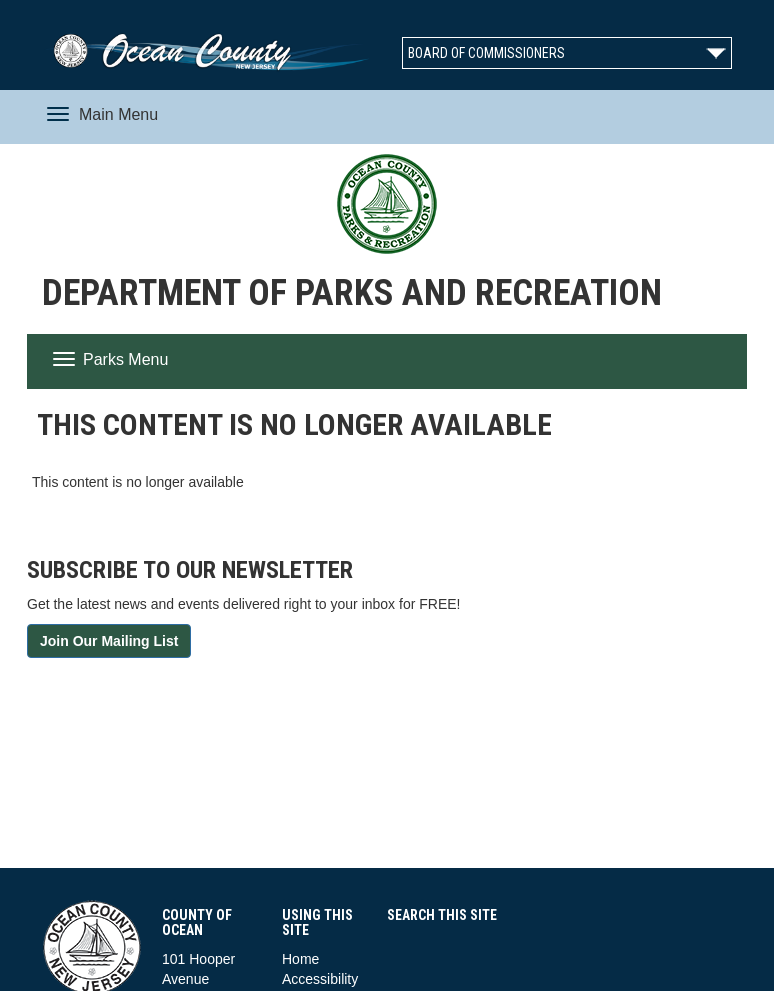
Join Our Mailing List (109, 641)
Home (300, 959)
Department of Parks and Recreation (352, 293)
